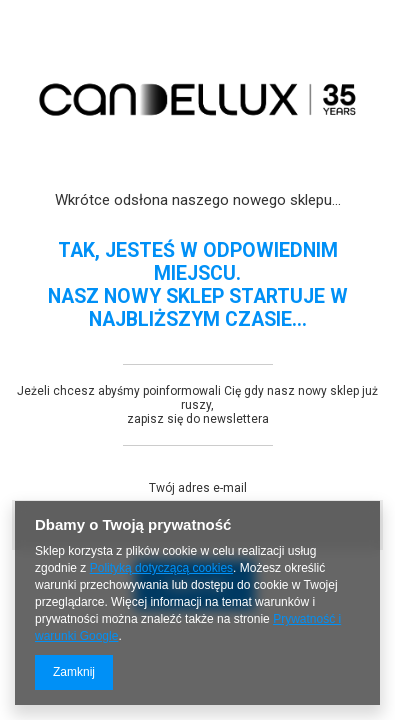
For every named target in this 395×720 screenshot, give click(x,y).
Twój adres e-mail (198, 488)
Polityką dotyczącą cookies (161, 568)
